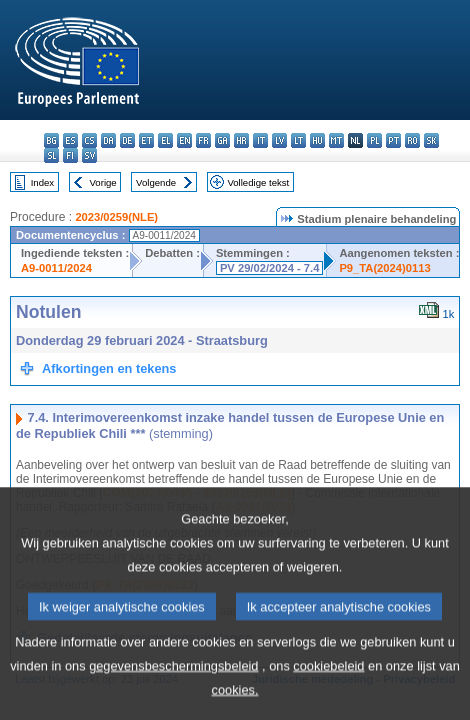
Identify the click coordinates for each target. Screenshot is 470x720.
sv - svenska (89, 155)
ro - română (412, 140)
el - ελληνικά (165, 140)
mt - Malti (336, 140)
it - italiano (260, 140)
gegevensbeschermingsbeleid (173, 693)
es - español (70, 140)
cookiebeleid (328, 693)
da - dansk (108, 140)
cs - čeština (89, 140)
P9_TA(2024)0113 (384, 268)
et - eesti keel (146, 140)
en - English (184, 140)
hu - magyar (317, 140)
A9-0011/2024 (56, 268)
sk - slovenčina (431, 140)
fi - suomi (70, 155)
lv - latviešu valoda (279, 140)
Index (42, 182)
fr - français (203, 140)
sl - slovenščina (51, 155)
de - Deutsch (127, 140)
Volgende (156, 182)
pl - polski (374, 140)
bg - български (51, 140)
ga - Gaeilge (222, 140)
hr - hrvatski (241, 140)
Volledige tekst (258, 182)
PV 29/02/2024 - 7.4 (270, 268)
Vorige (103, 182)
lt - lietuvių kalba (298, 140)
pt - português (393, 140)
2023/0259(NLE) (116, 217)
